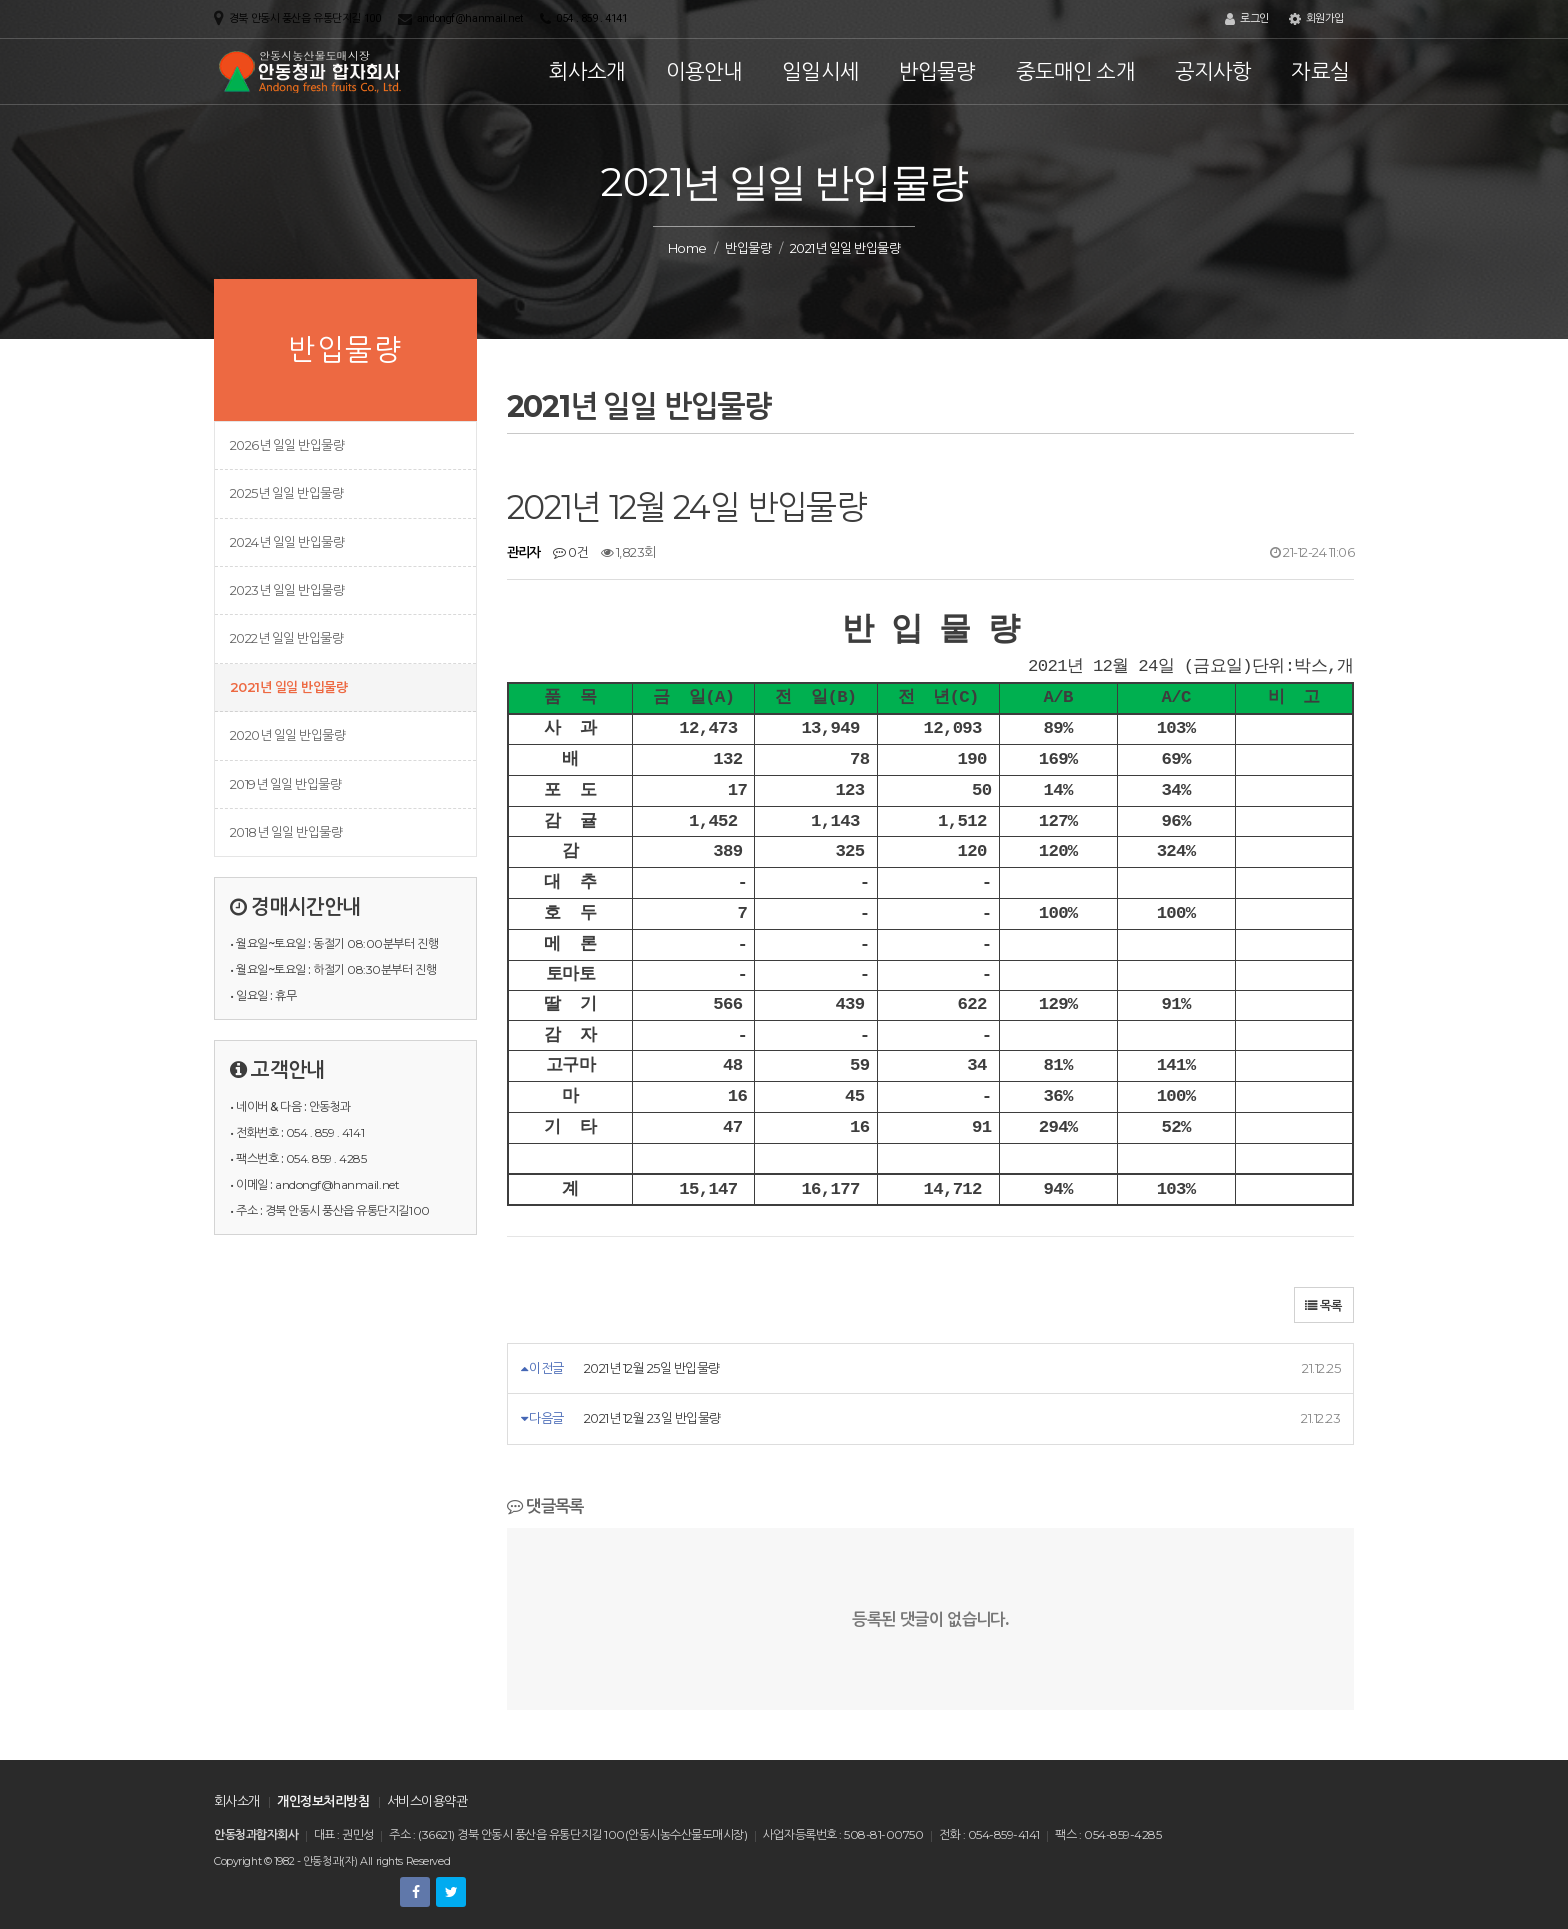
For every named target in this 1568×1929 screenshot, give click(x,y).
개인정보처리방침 (323, 1801)
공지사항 (1213, 71)
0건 (570, 552)
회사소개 (587, 71)
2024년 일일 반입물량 (287, 542)
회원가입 (1316, 19)
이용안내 (704, 71)
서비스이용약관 (427, 1801)
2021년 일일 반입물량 (288, 687)
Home (687, 248)
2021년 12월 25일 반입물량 (652, 1368)
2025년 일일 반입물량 (286, 493)
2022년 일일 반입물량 (286, 638)
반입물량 (937, 71)
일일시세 (820, 71)
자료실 (1320, 71)
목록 (1324, 1305)
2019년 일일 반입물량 (285, 784)
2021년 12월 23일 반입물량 (652, 1418)
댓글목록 (545, 1506)
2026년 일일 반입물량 (287, 445)
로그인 (1247, 19)
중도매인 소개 (1075, 71)
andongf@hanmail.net (470, 18)
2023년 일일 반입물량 (287, 590)
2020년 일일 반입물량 (287, 735)
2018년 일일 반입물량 (286, 832)
